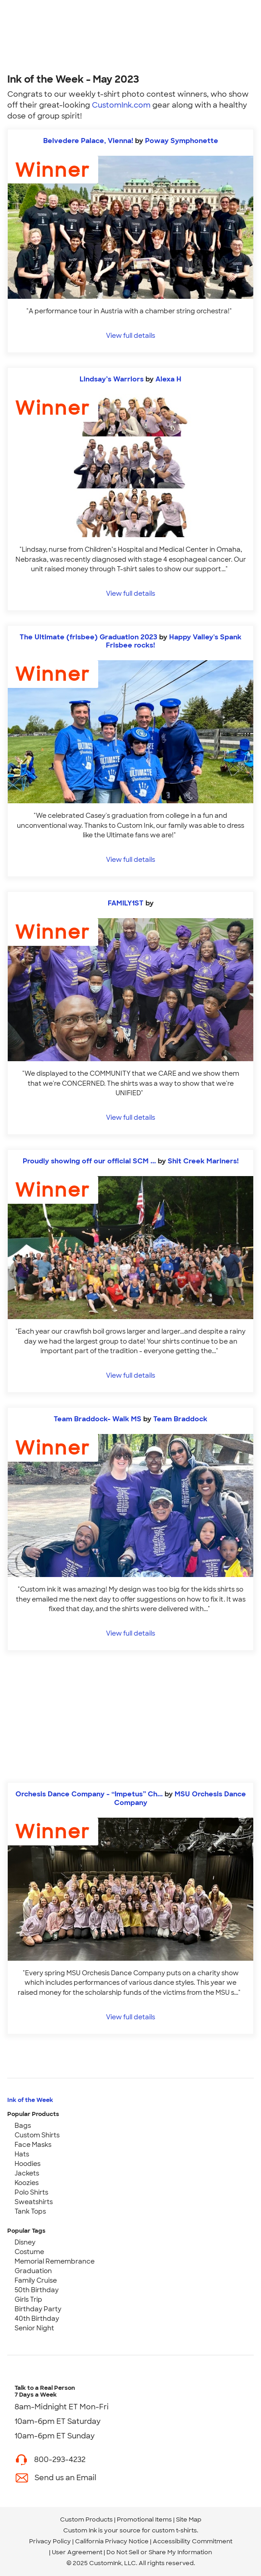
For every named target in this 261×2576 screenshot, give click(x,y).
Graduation (33, 2271)
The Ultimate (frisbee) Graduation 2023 (88, 637)
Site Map (188, 2519)
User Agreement (77, 2552)
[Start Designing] (130, 1716)
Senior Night (34, 2328)
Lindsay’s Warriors (112, 379)
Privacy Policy (50, 2541)
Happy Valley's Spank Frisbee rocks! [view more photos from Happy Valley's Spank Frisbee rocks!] (173, 641)
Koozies (27, 2183)
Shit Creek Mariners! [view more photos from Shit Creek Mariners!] (203, 1161)
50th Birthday (37, 2290)
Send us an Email (65, 2477)
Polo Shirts (31, 2192)
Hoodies (27, 2164)
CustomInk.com (121, 105)
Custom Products (86, 2519)
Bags (23, 2125)
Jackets (27, 2173)
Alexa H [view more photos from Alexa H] (168, 379)
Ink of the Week (30, 2100)
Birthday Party (38, 2309)
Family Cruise (36, 2280)
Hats (22, 2154)
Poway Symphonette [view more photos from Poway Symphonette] (181, 140)
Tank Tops (30, 2211)
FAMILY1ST (127, 903)
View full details (130, 335)
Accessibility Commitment (192, 2541)
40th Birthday (37, 2318)
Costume (29, 2252)
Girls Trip (28, 2299)
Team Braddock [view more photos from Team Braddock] (180, 1419)
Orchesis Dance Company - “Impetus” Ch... (89, 1794)
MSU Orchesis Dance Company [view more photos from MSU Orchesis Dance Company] (180, 1798)
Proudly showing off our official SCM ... (89, 1161)
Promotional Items (144, 2519)
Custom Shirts (37, 2135)
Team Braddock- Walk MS (98, 1419)
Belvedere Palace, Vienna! (88, 140)
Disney (25, 2242)
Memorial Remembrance (55, 2261)
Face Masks (33, 2145)
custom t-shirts (174, 2530)
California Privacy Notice (112, 2541)
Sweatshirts (34, 2202)
